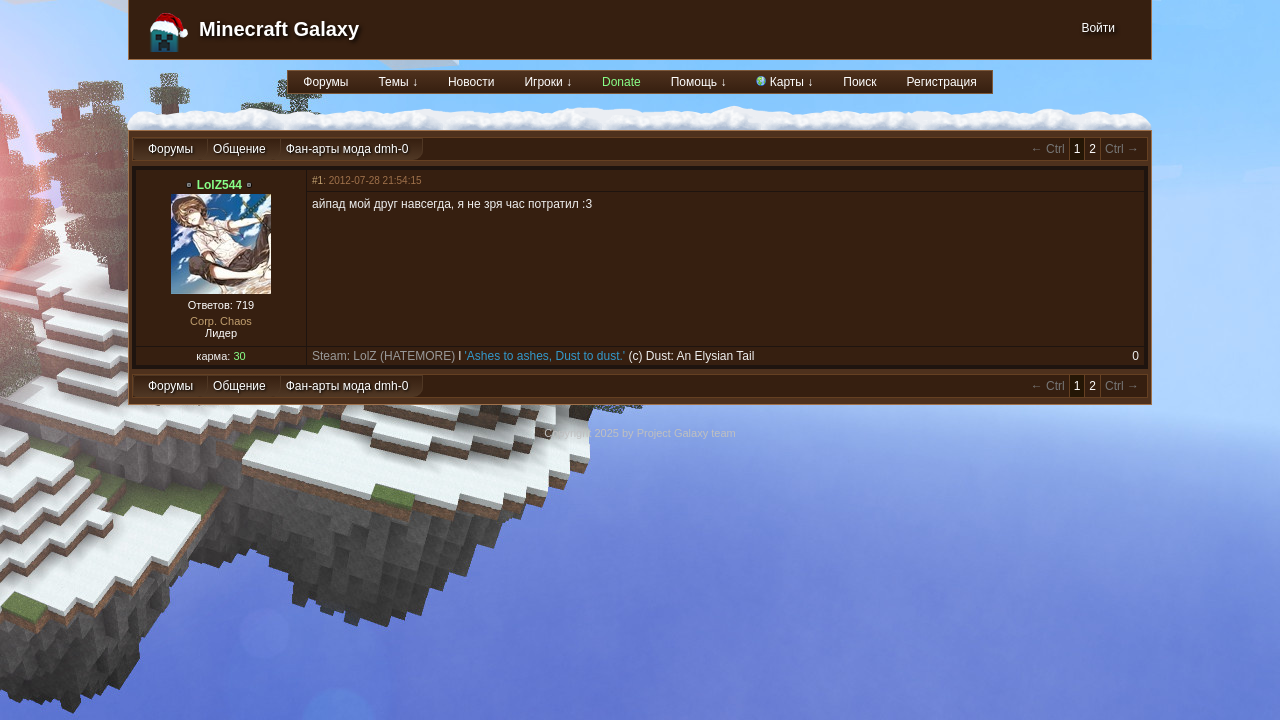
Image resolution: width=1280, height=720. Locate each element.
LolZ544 (219, 185)
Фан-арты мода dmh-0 (347, 149)
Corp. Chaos (221, 321)
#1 (317, 180)
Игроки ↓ (548, 82)
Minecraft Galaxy (279, 29)
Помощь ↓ (699, 82)
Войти (1098, 28)
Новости (471, 82)
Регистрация (942, 82)
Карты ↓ (784, 82)
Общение (239, 149)
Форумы (325, 82)
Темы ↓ (398, 82)
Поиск (859, 82)
